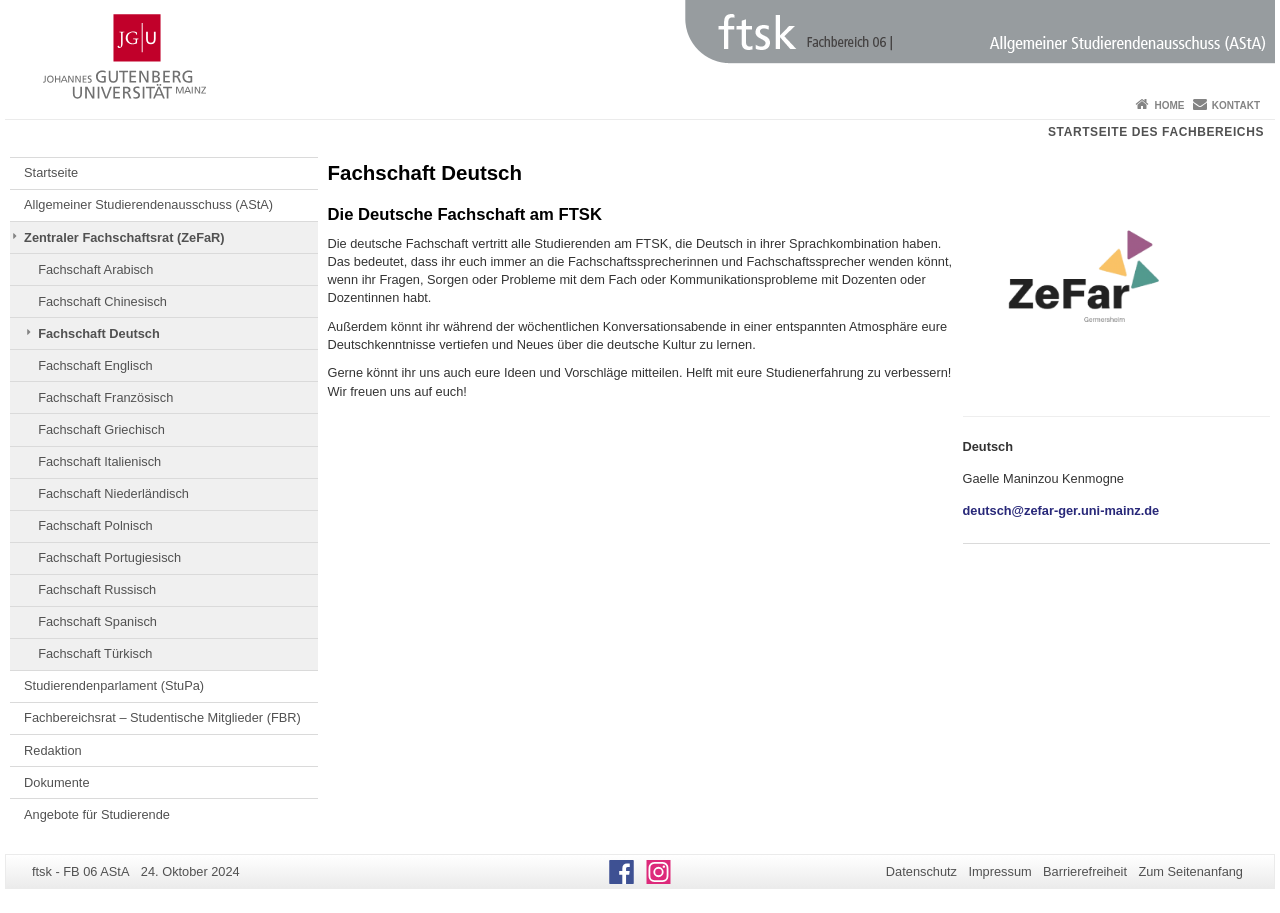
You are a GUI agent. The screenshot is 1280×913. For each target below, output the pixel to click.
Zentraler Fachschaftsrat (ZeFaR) (124, 237)
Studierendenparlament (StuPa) (114, 685)
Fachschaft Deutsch (99, 333)
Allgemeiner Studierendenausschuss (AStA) (148, 204)
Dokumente (56, 782)
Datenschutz (921, 871)
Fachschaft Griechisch (101, 429)
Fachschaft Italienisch (99, 461)
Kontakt (1236, 105)
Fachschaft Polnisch (95, 525)
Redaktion (53, 750)
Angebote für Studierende (97, 814)
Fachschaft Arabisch (95, 269)
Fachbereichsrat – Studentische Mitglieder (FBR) (162, 717)
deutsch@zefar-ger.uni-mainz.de (1061, 510)
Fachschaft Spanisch (97, 621)
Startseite (51, 172)
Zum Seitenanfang (1190, 871)
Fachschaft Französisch (105, 397)
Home (1169, 105)
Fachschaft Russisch (97, 589)
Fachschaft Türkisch (95, 653)
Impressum (999, 871)
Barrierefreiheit (1085, 871)
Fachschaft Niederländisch (113, 493)
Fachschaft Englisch (95, 365)
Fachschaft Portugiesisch (109, 557)
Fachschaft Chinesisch (102, 301)
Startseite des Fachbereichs (1156, 132)
